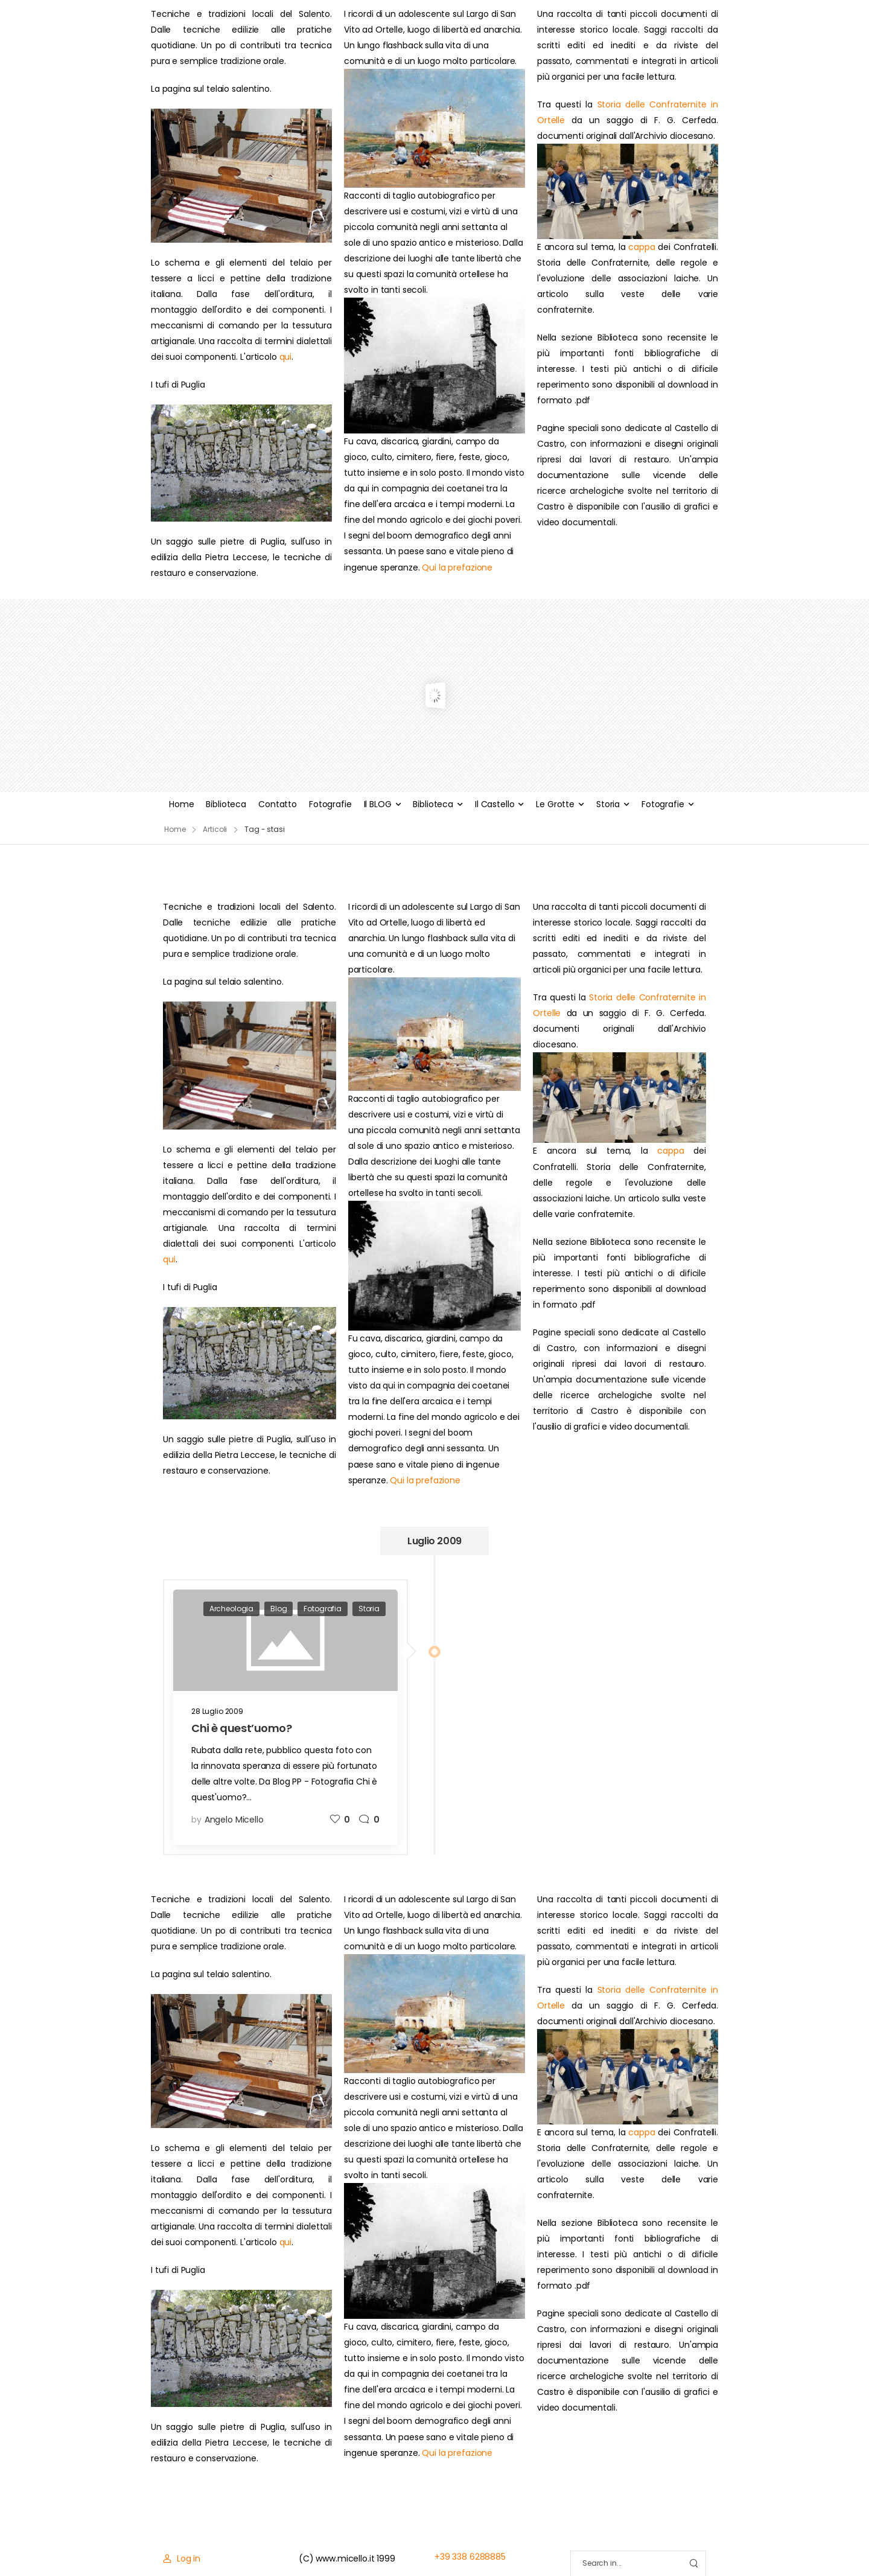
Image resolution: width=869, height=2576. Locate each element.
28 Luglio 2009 (217, 1711)
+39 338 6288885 (470, 2557)
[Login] (181, 2558)
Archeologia (231, 1608)
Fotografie (330, 804)
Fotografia (323, 1608)
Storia (608, 804)
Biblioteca (226, 804)
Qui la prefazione (457, 567)
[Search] (626, 2563)
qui (285, 357)
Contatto (277, 804)
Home (181, 804)
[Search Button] (693, 2563)
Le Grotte (555, 804)
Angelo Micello (234, 1820)
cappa (641, 247)
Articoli (215, 829)
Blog (278, 1608)
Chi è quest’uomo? (241, 1728)
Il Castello (494, 804)
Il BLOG (378, 804)
